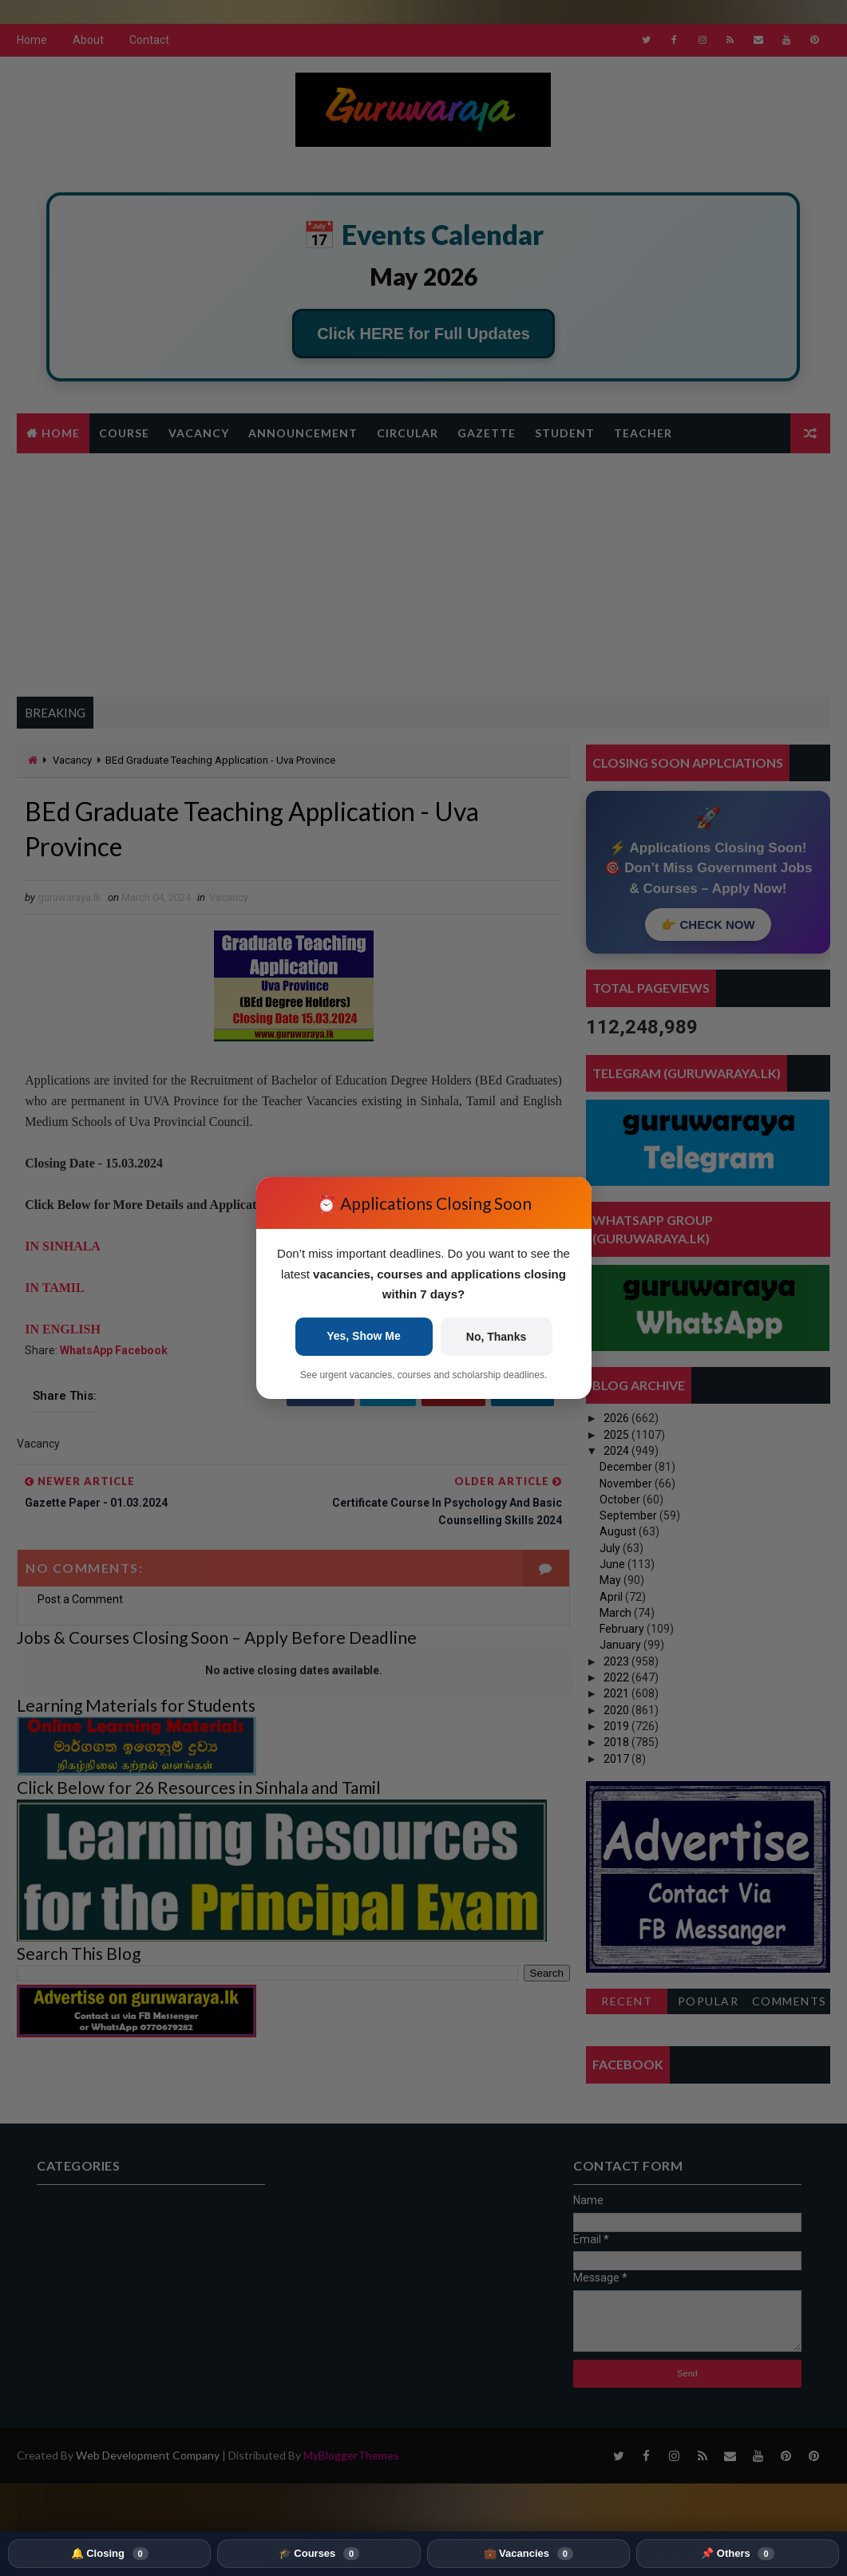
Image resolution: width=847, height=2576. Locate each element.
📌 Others (737, 2553)
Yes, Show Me (364, 1335)
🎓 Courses (319, 2553)
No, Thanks (496, 1336)
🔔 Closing (109, 2553)
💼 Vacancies (528, 2553)
